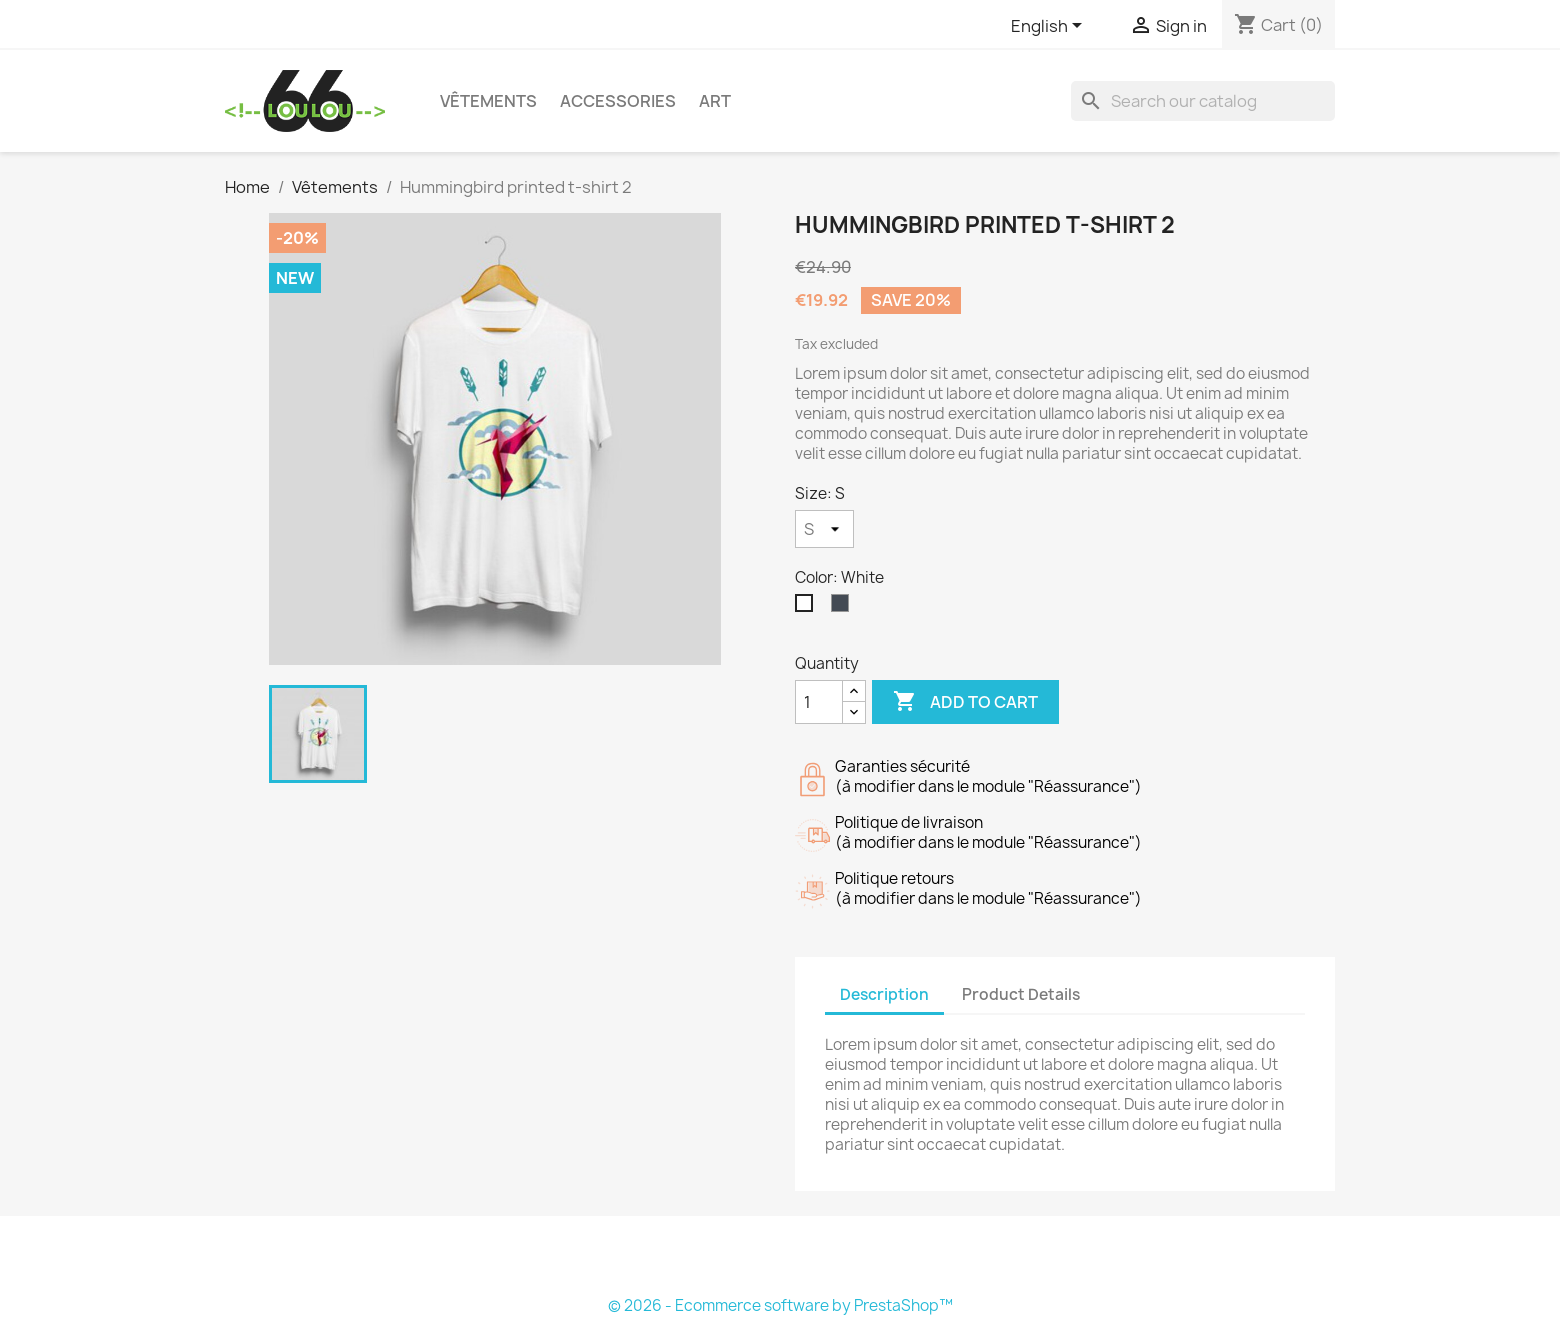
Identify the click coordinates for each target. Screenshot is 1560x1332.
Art (715, 101)
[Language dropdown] (1050, 27)
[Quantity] (819, 702)
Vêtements (488, 101)
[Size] (824, 529)
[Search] (1203, 101)
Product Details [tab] (1021, 994)
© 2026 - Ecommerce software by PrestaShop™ (780, 1305)
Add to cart (965, 702)
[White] (808, 608)
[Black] (844, 608)
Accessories (618, 101)
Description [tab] (884, 994)
